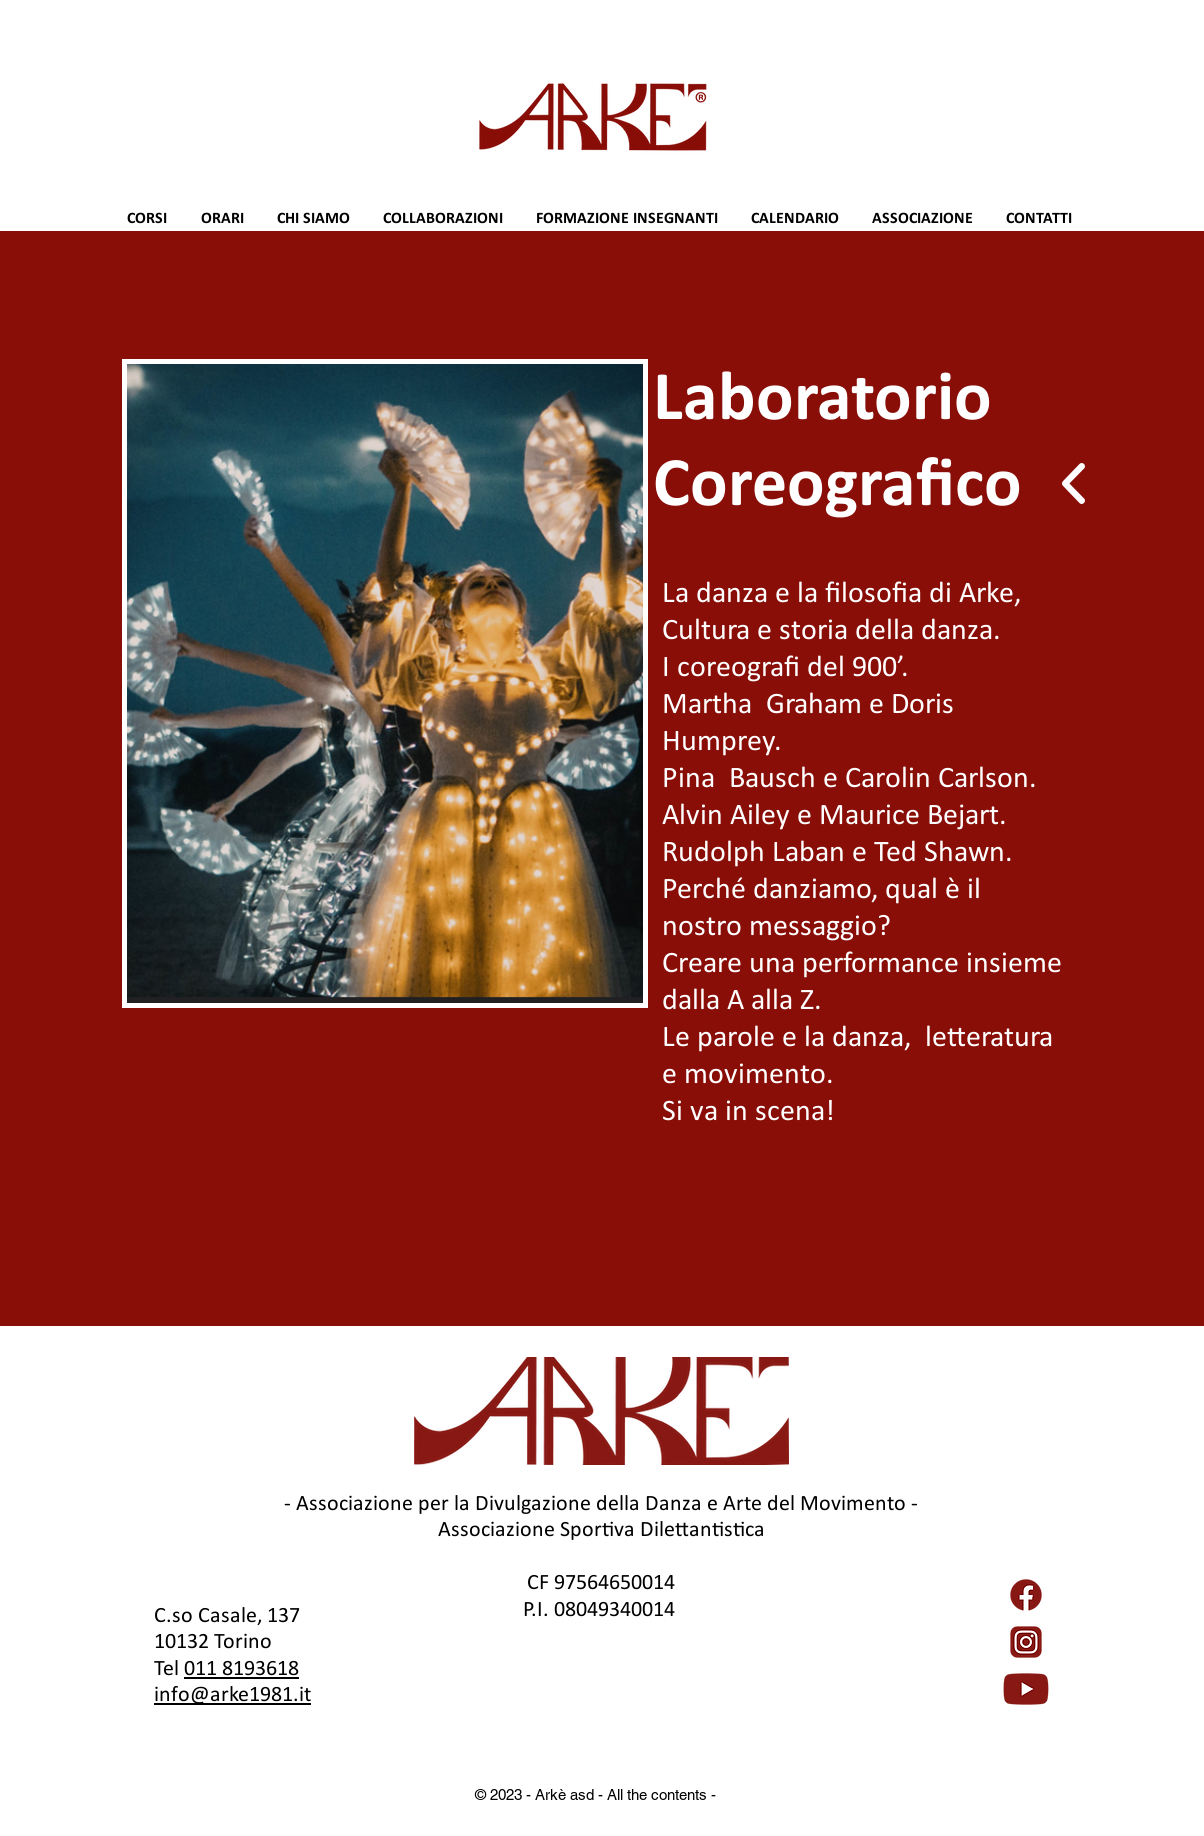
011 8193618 (241, 1667)
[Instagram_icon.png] (1026, 1642)
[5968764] (1026, 1595)
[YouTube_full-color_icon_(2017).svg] (1026, 1689)
